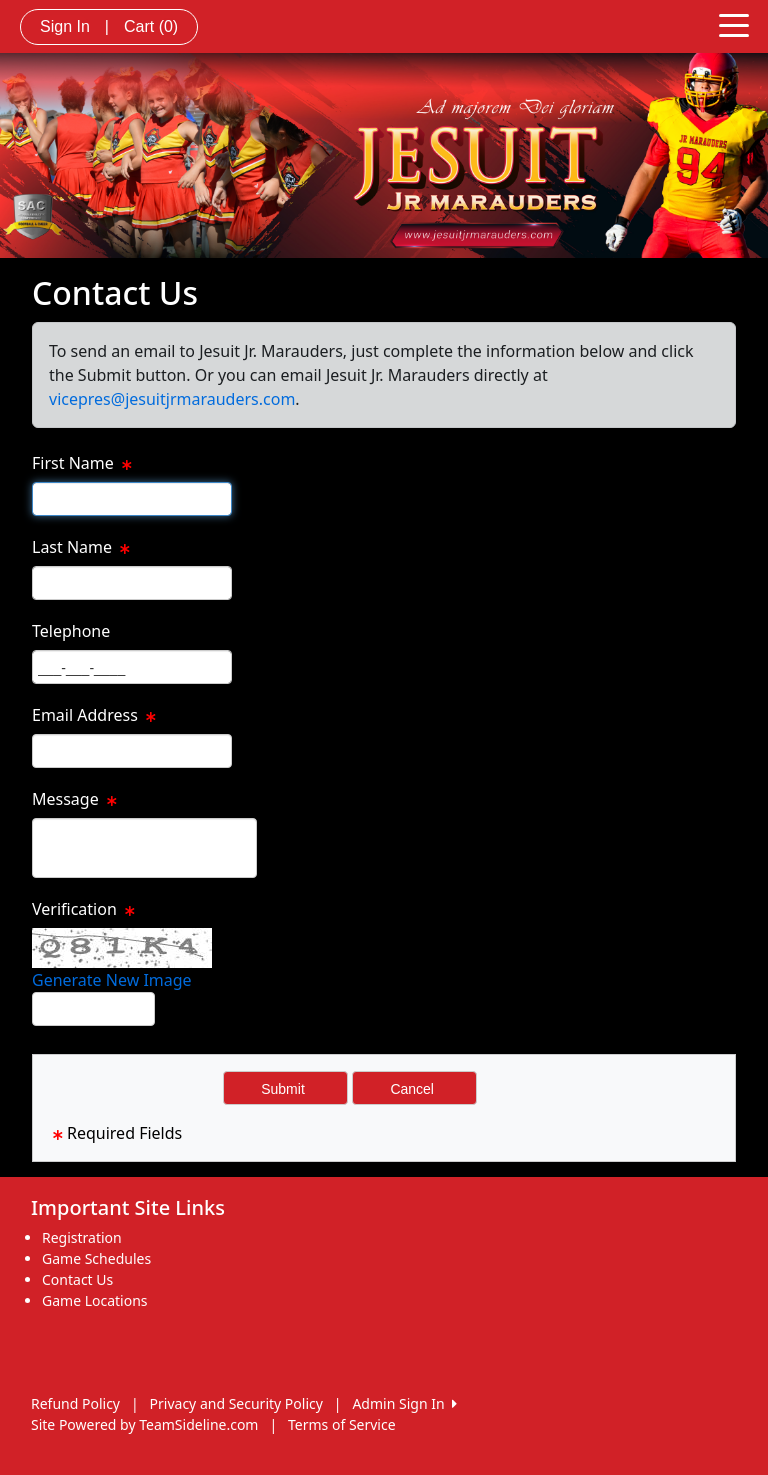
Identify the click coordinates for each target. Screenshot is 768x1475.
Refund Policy (75, 1403)
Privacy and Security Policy (236, 1403)
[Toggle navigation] (734, 24)
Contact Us (77, 1279)
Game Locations (95, 1300)
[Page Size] (132, 499)
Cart (151, 26)
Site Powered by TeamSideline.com (144, 1424)
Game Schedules (96, 1258)
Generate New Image (112, 980)
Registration (82, 1237)
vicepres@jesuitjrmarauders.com (172, 399)
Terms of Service (342, 1424)
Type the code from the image (226, 1010)
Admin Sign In (404, 1403)
